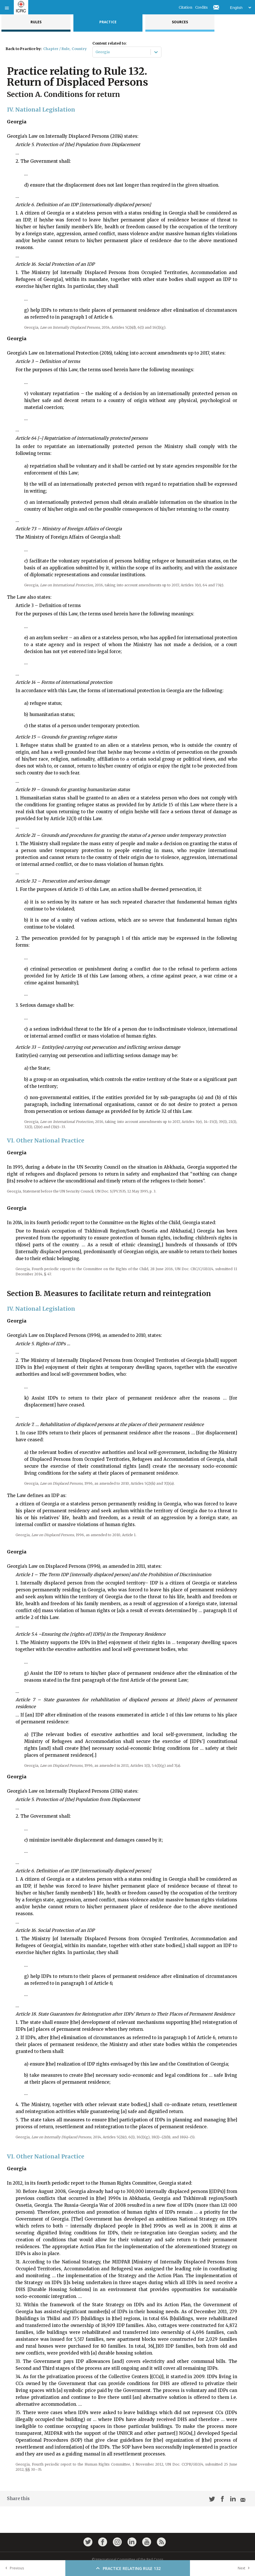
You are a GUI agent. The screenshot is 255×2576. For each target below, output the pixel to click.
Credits (201, 7)
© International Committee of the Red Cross (127, 2559)
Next (245, 2568)
